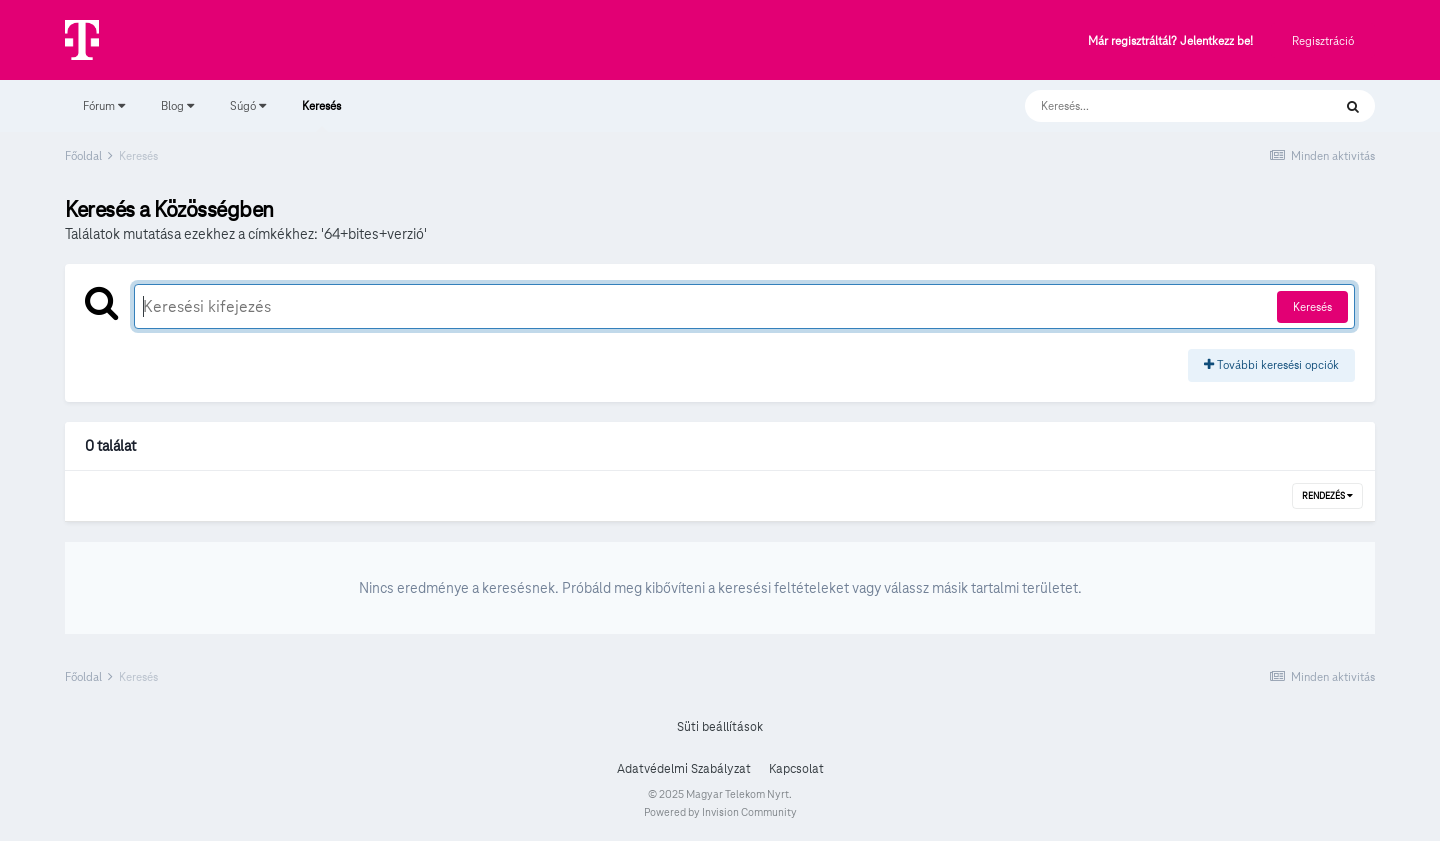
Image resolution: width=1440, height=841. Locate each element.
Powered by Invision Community (720, 812)
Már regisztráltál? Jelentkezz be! (1170, 41)
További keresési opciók (1271, 364)
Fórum (104, 105)
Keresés (321, 115)
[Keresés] (1158, 106)
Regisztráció (1323, 40)
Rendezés (1327, 496)
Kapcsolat (796, 769)
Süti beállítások (720, 727)
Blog (177, 105)
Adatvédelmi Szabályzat (684, 769)
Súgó (248, 105)
